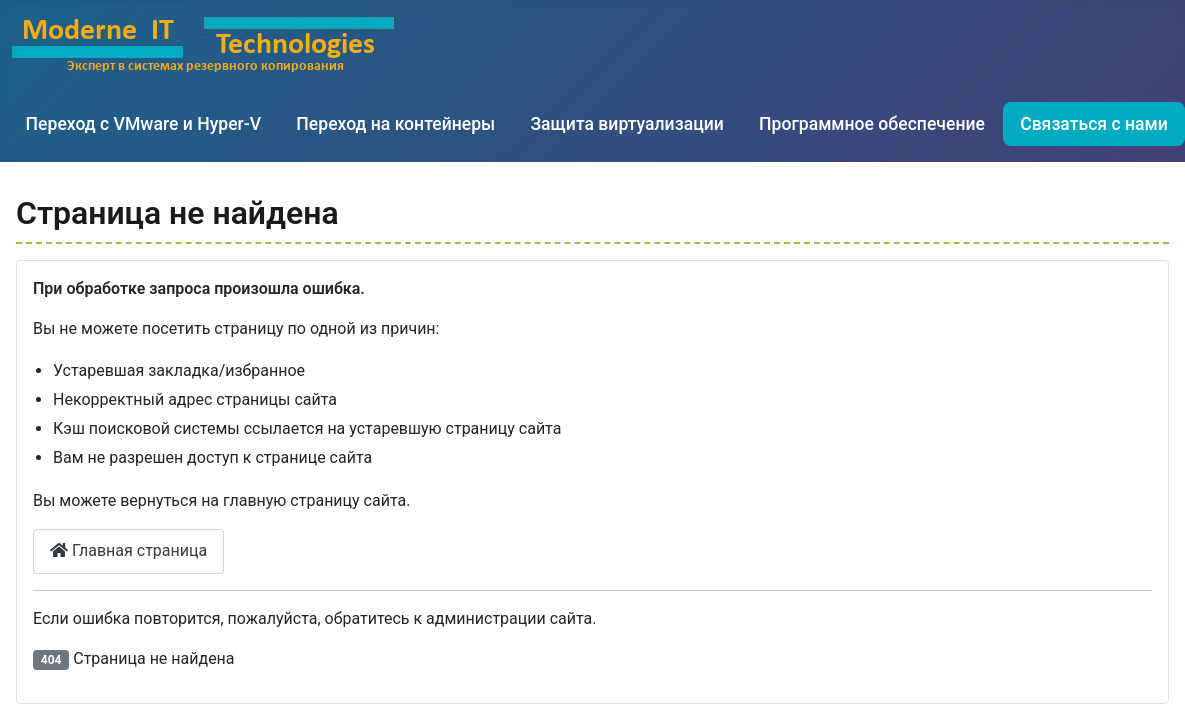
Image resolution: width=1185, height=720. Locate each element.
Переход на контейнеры (395, 124)
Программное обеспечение (872, 124)
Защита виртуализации (626, 124)
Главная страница (128, 550)
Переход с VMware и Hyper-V (144, 124)
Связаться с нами (1094, 124)
